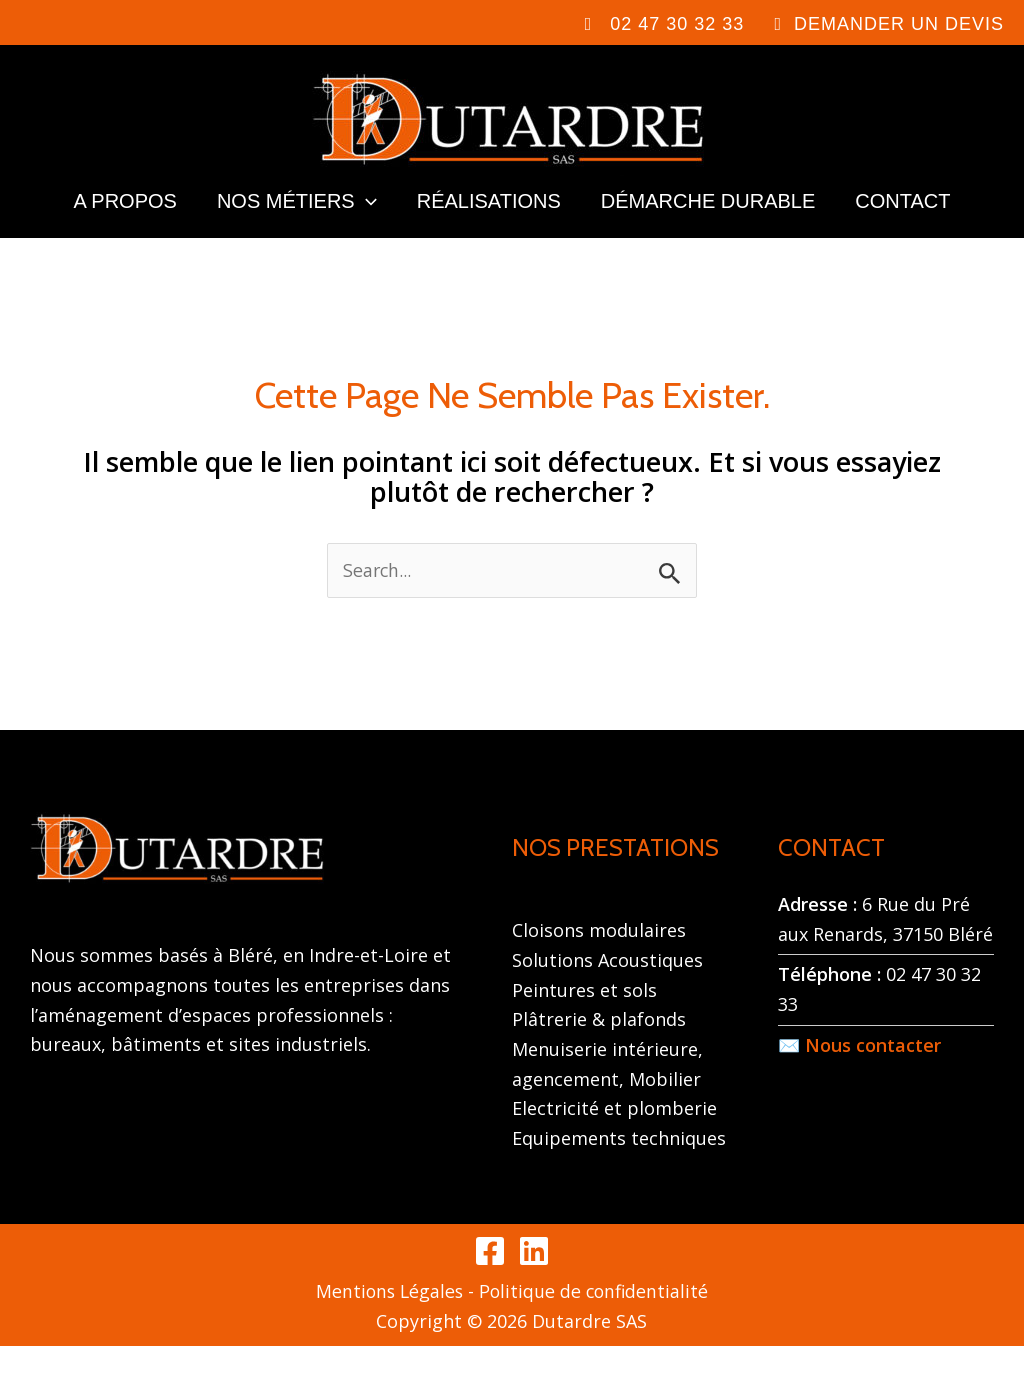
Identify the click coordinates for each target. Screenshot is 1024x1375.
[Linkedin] (534, 1280)
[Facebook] (490, 1280)
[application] (366, 221)
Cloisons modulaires (599, 959)
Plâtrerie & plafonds (599, 1048)
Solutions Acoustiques (607, 989)
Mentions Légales (387, 1320)
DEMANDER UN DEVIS (899, 24)
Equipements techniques (619, 1167)
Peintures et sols (584, 1018)
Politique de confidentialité (595, 1320)
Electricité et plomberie (614, 1137)
